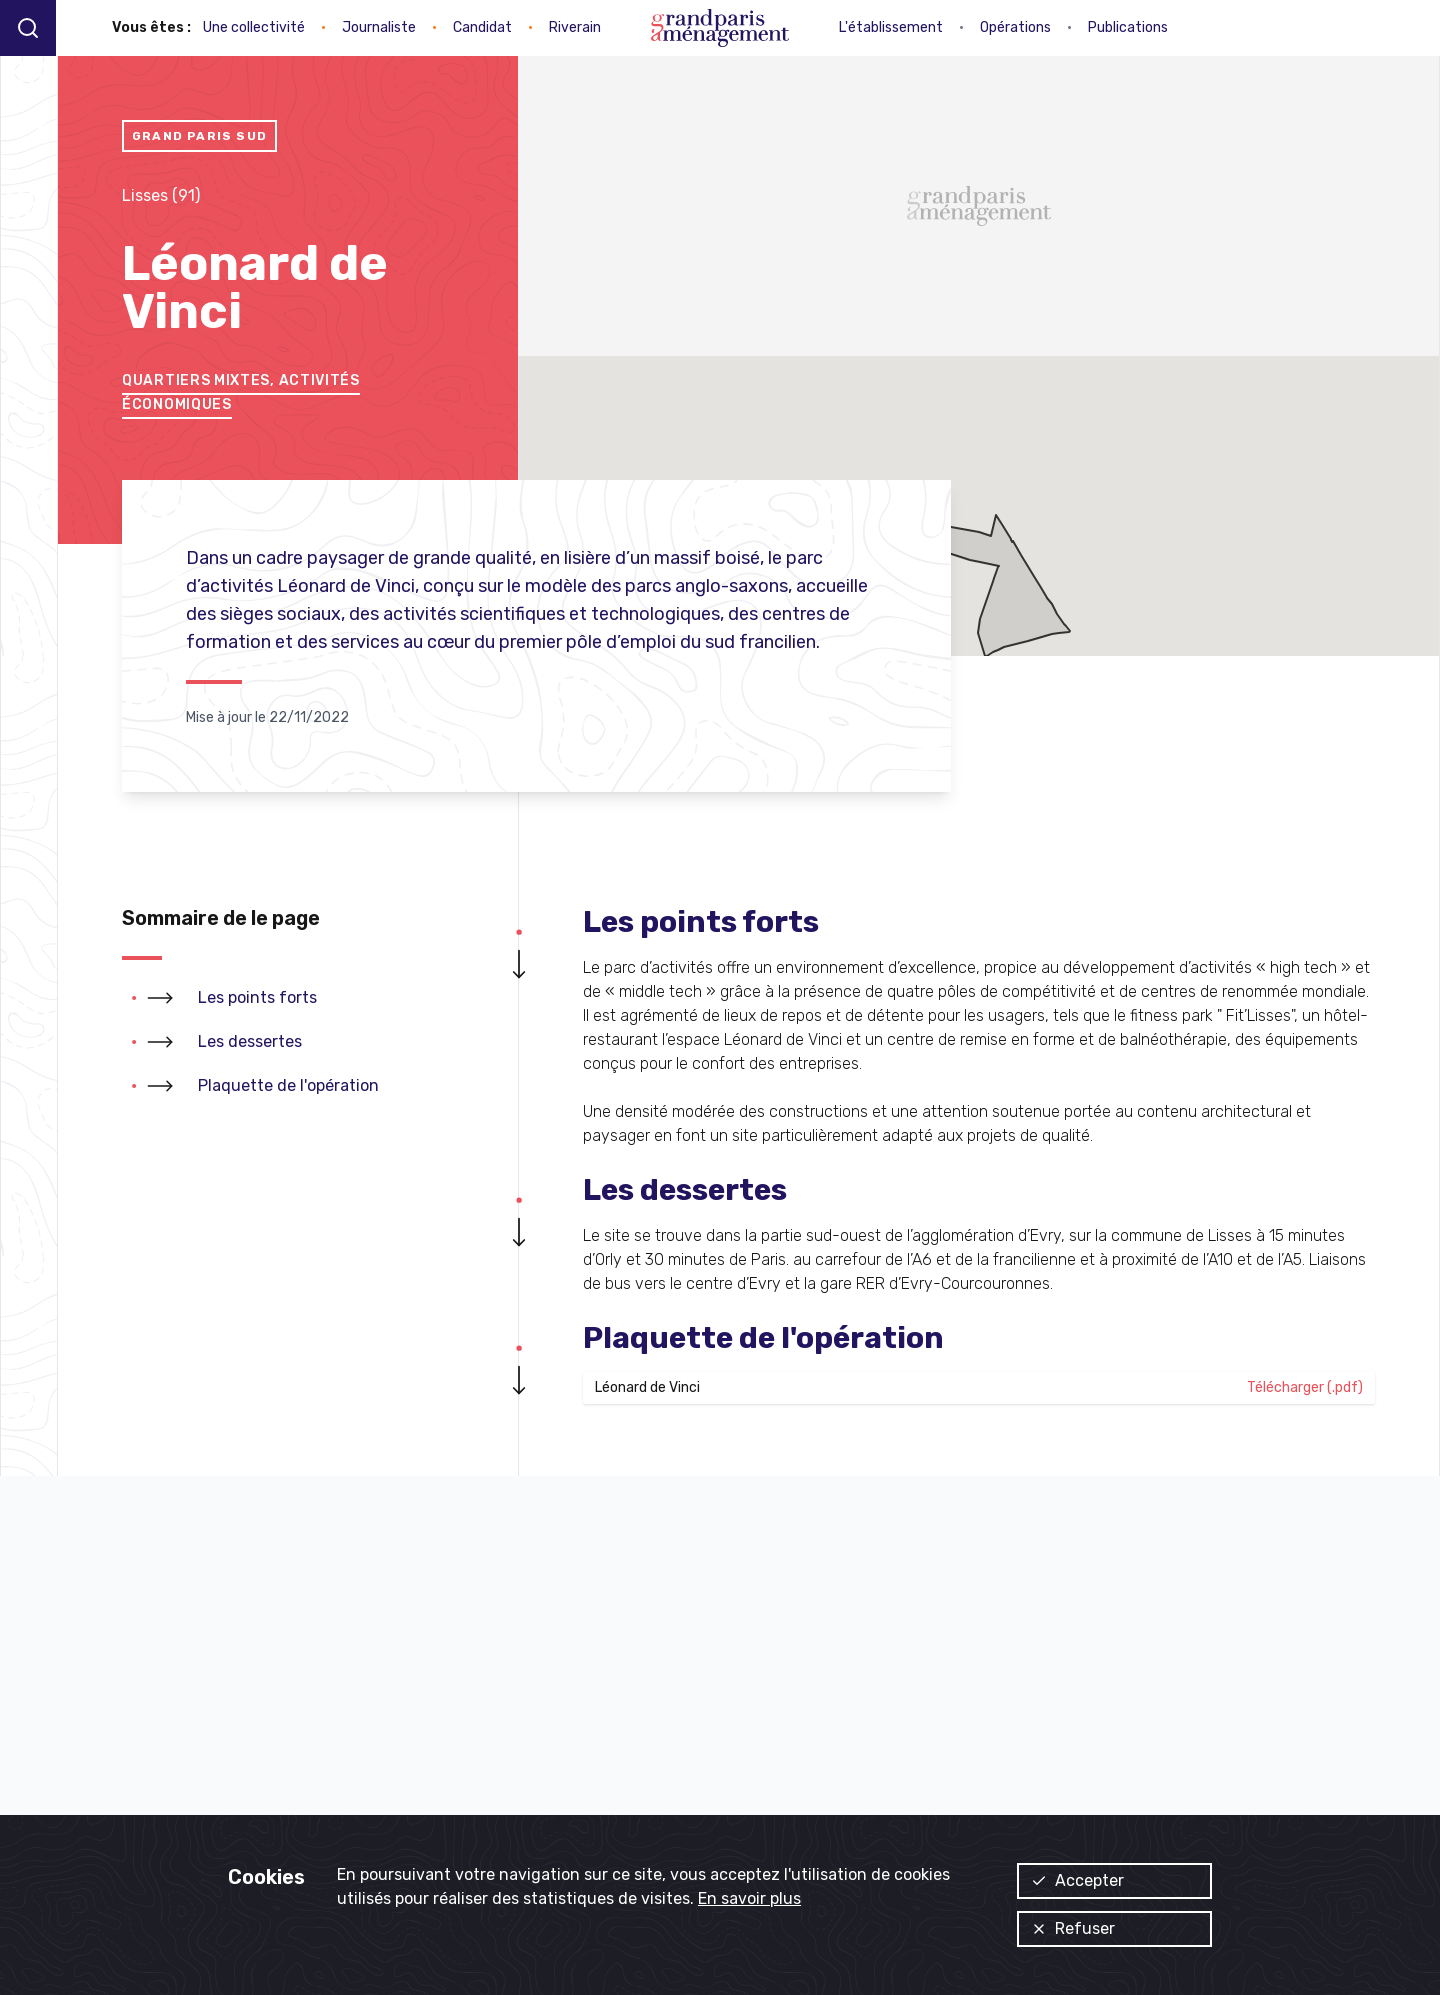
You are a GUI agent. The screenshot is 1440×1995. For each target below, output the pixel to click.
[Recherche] (28, 27)
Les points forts (257, 997)
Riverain (575, 27)
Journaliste (379, 27)
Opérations (1015, 27)
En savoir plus (749, 1898)
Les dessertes (250, 1041)
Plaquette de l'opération (288, 1085)
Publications (1128, 27)
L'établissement (891, 27)
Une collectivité (254, 27)
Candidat (482, 27)
